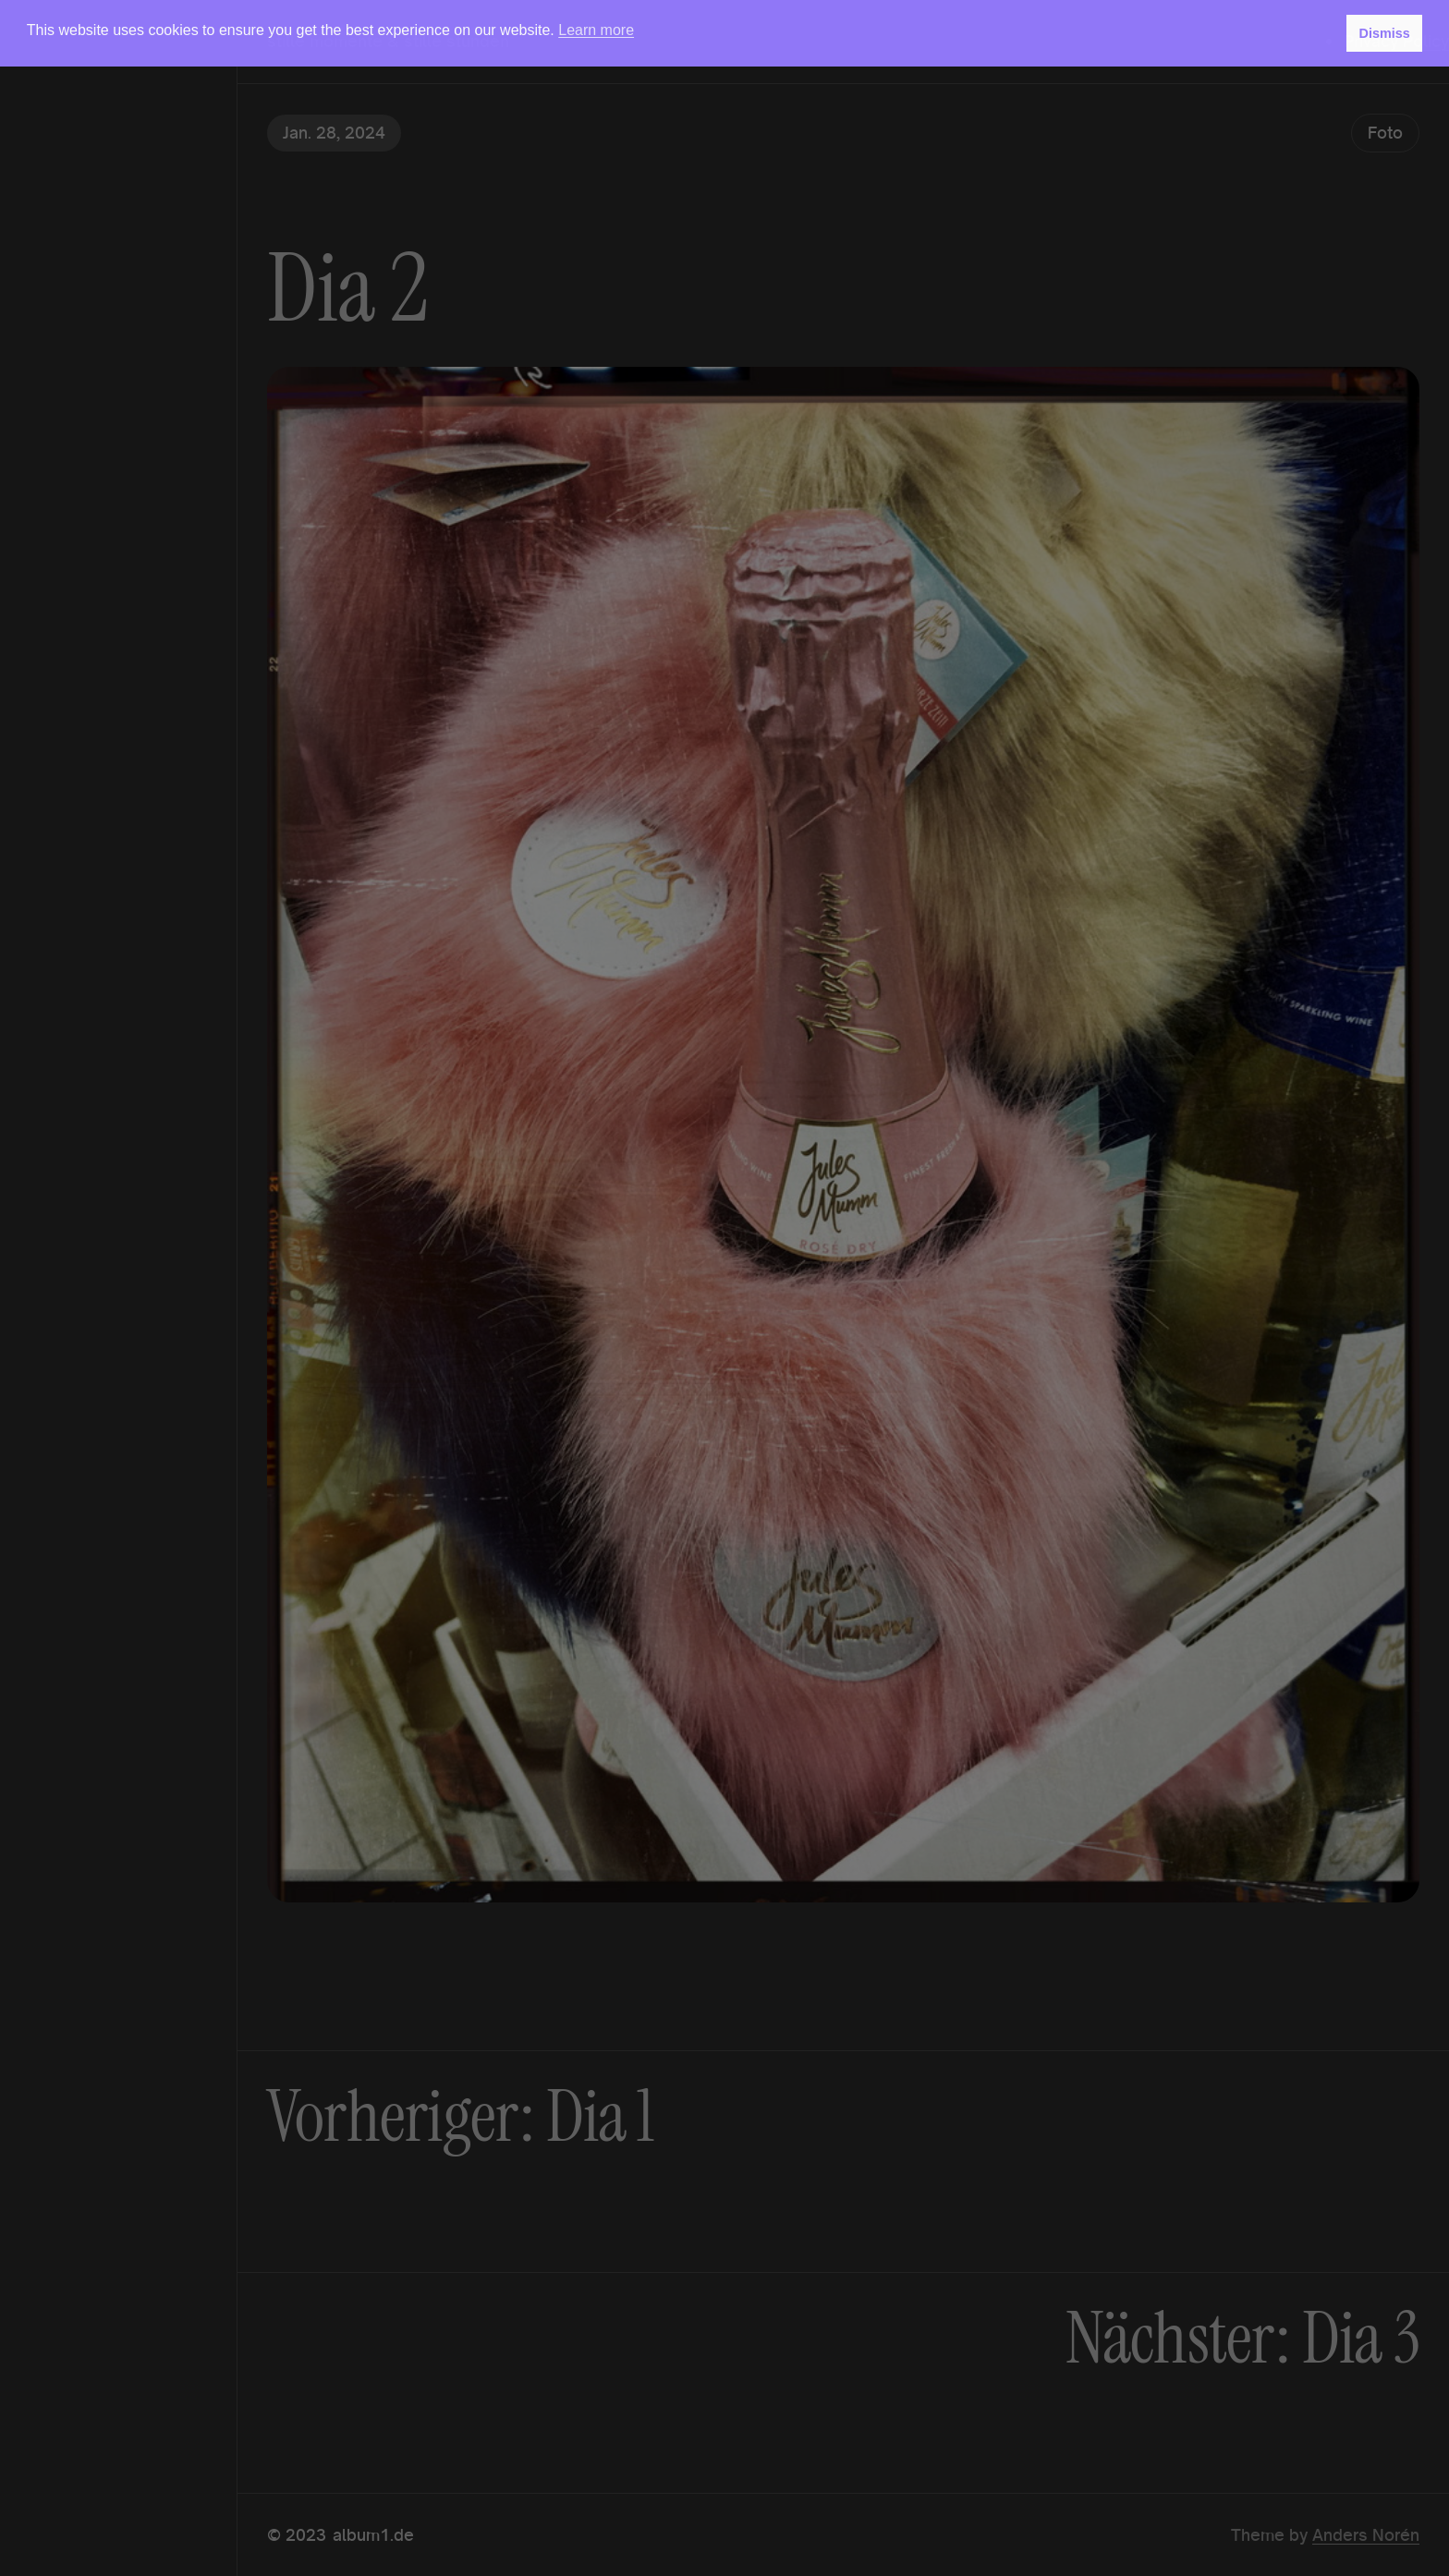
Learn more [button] (596, 30)
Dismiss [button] (1383, 33)
